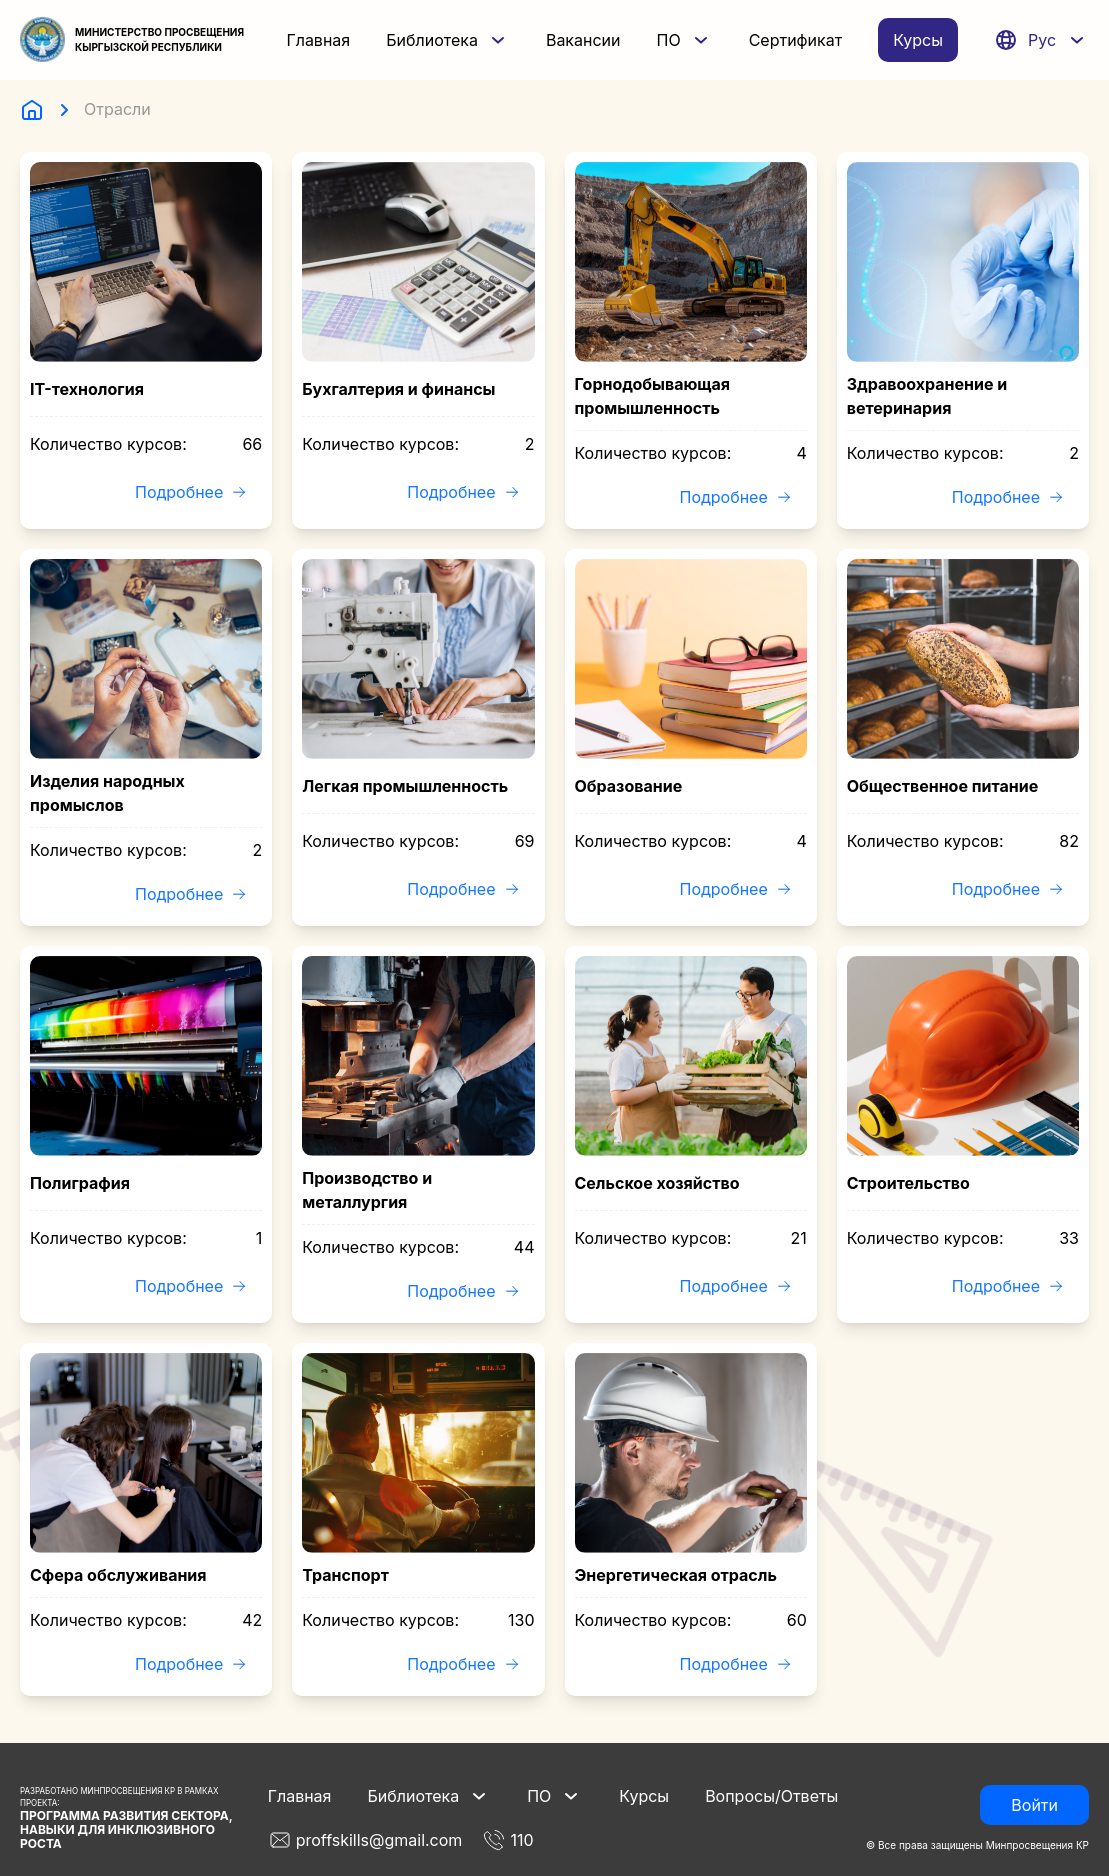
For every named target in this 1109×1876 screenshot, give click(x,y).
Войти (1034, 1805)
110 (507, 1840)
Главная (318, 40)
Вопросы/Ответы (771, 1796)
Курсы (918, 40)
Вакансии (583, 40)
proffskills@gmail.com (365, 1840)
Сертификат (796, 40)
